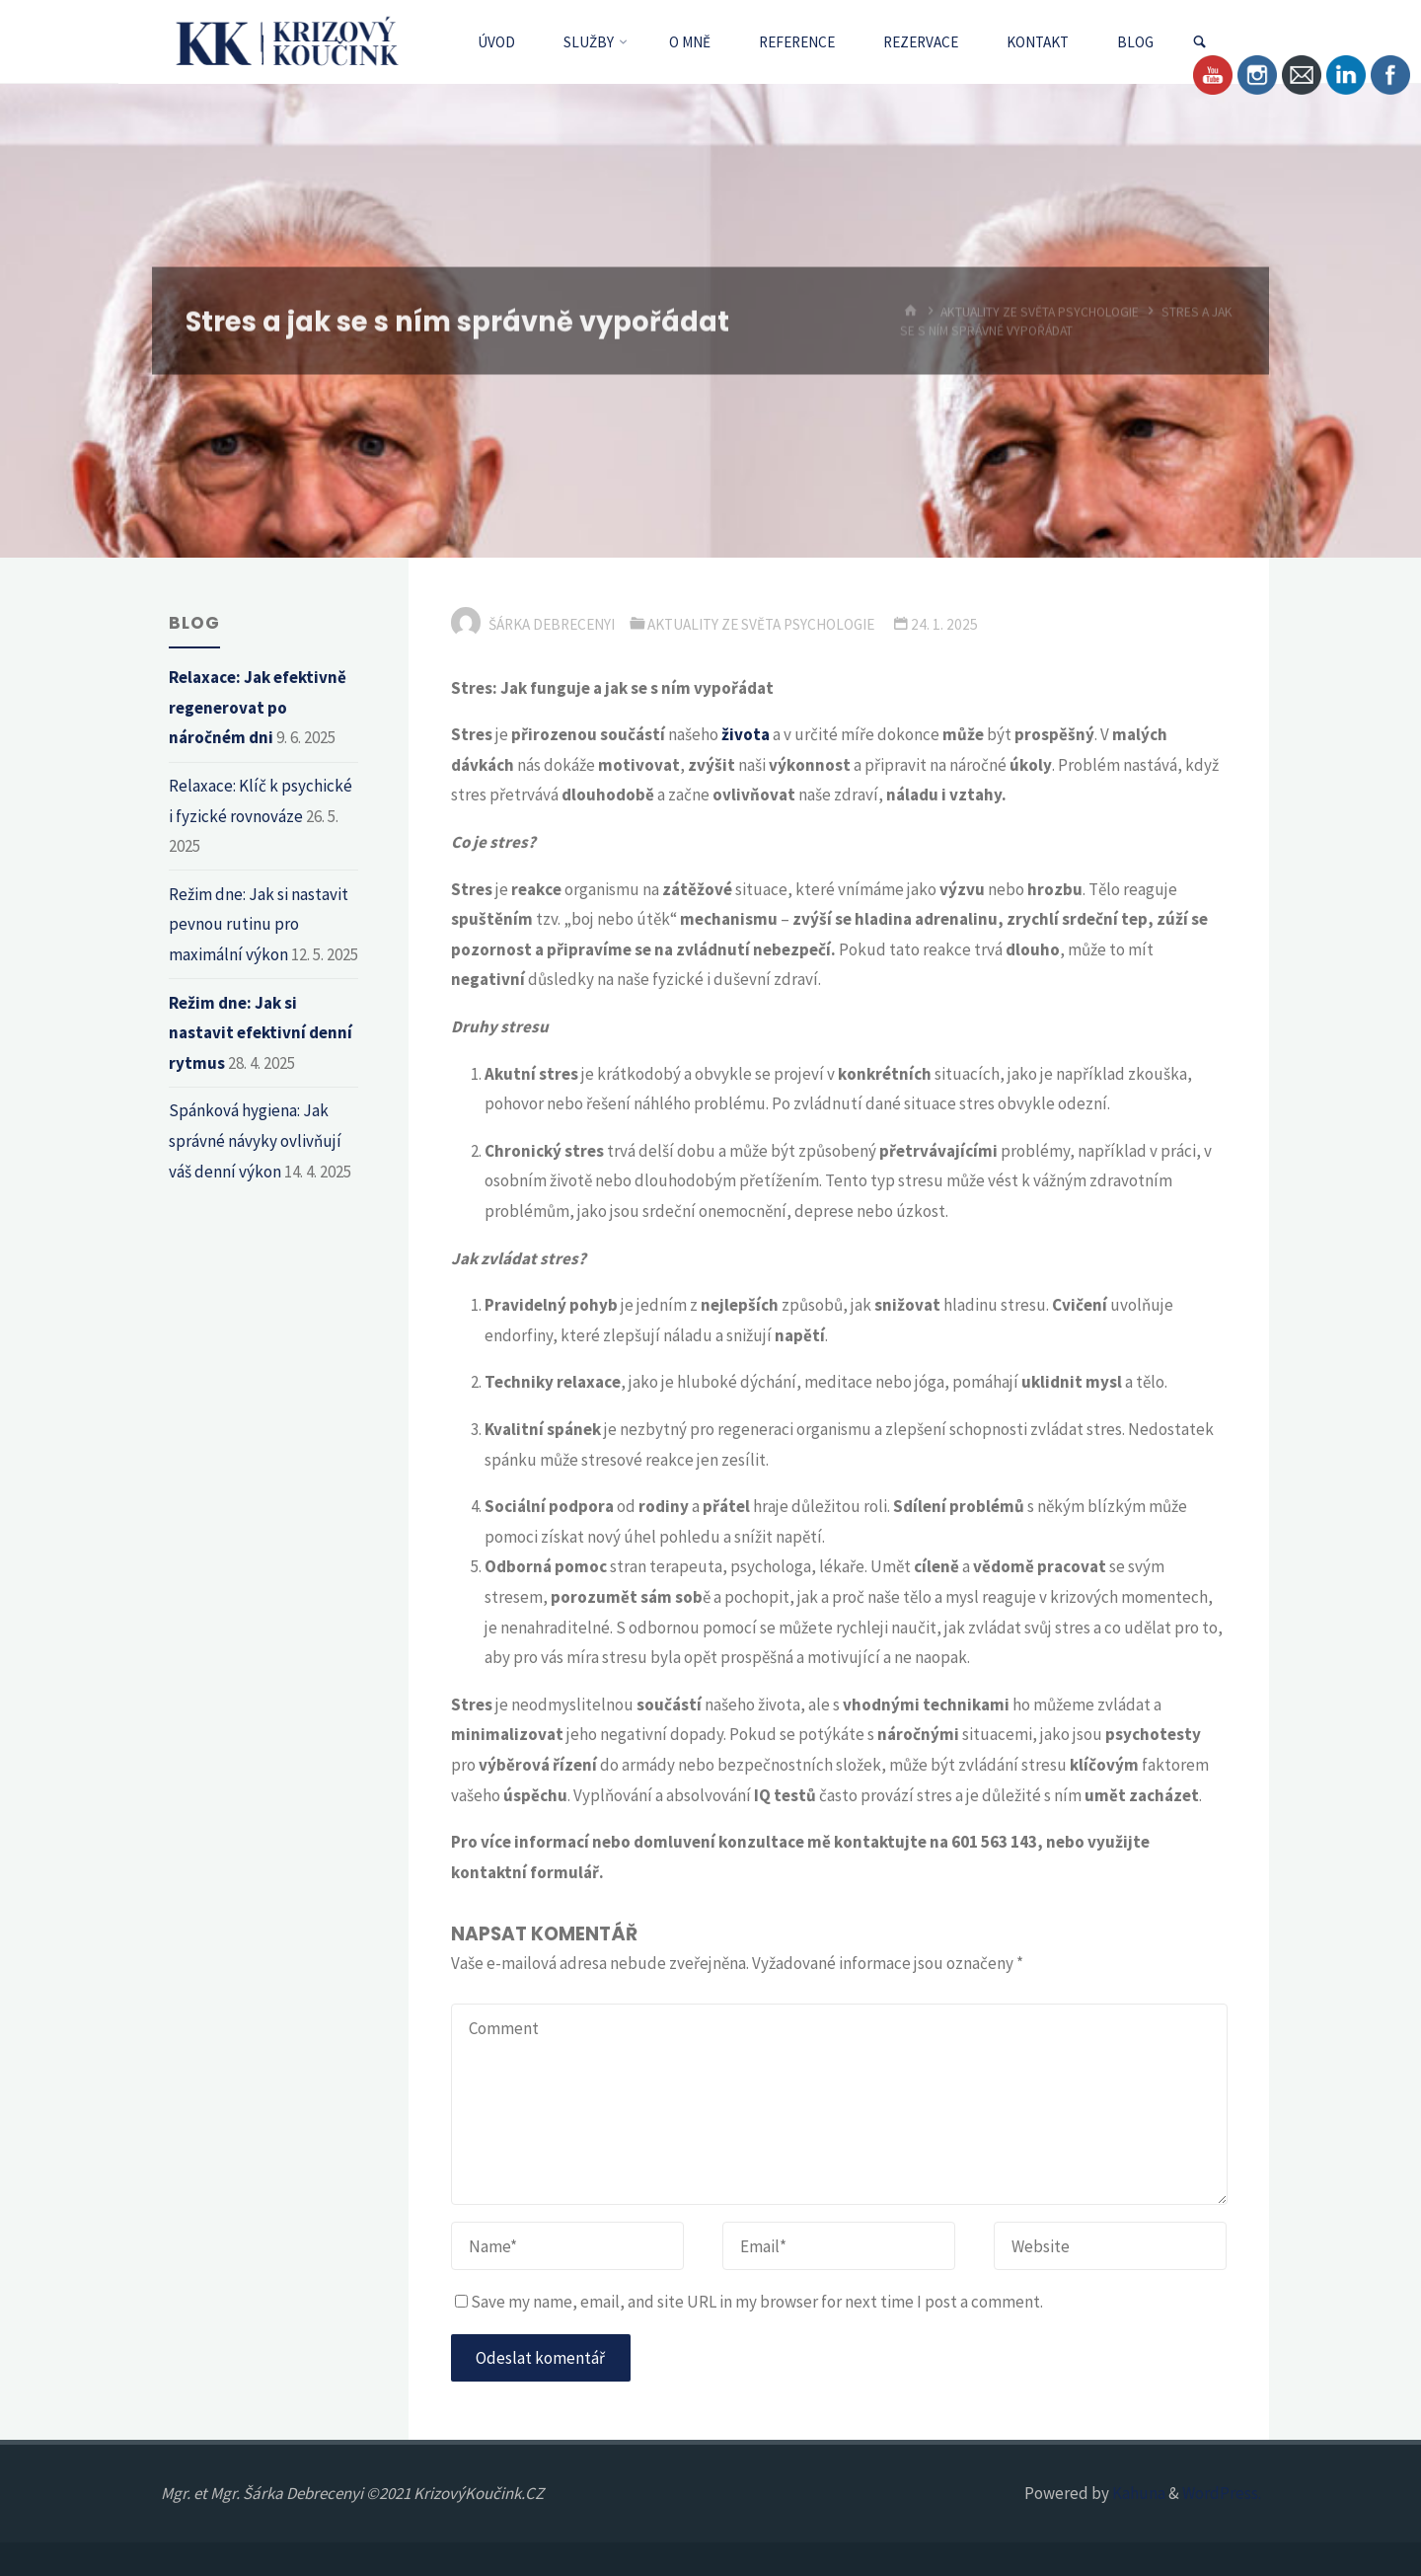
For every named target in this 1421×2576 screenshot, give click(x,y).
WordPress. (1221, 2493)
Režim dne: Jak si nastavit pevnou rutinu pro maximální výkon (258, 924)
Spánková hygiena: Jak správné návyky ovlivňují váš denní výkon (255, 1140)
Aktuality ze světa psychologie (760, 624)
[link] (1199, 42)
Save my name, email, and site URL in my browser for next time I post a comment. (749, 2301)
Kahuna (1137, 2493)
